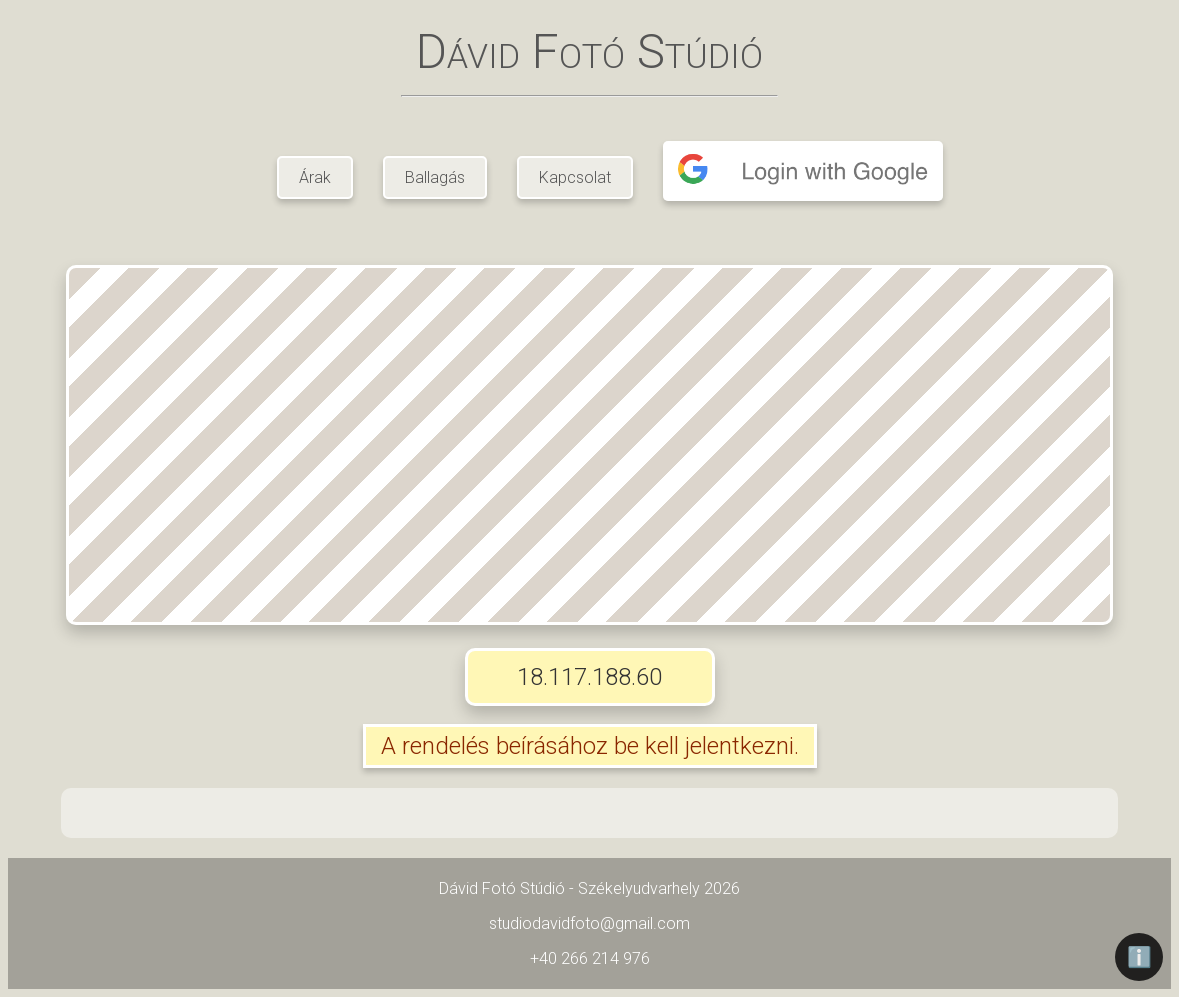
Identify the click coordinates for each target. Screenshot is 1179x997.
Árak (315, 177)
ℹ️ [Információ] (1139, 957)
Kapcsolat (575, 177)
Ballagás (435, 177)
